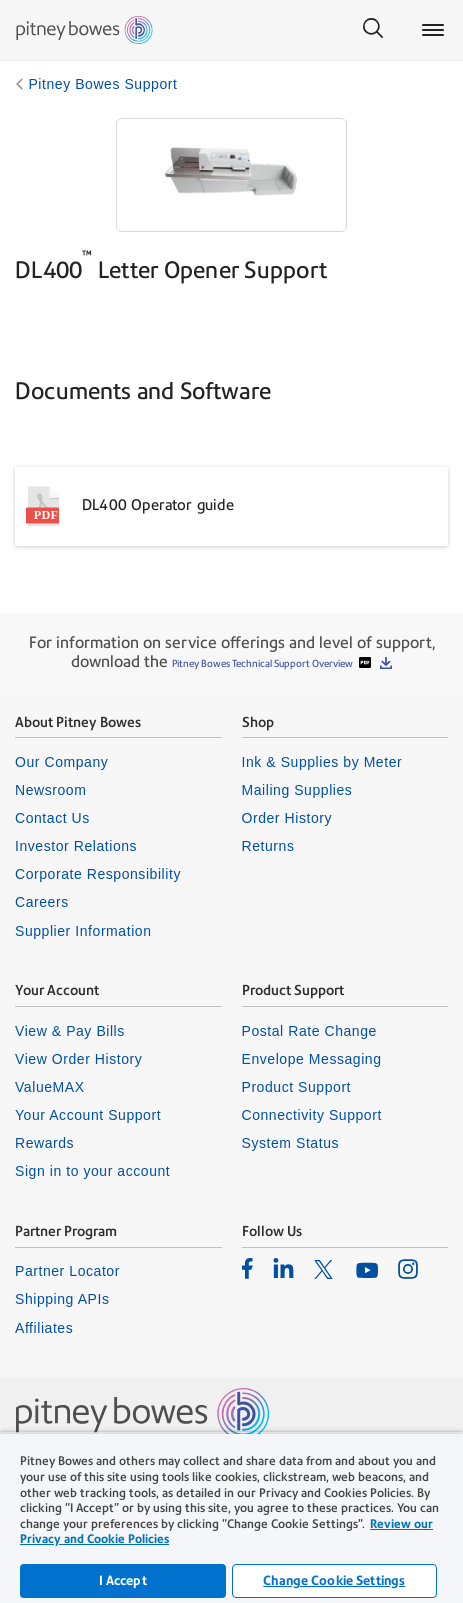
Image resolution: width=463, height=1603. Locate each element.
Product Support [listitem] (297, 1087)
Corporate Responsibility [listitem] (98, 874)
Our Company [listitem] (61, 762)
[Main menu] (433, 30)
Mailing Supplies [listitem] (297, 790)
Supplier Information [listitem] (83, 931)
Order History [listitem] (287, 818)
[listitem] (247, 1268)
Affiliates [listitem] (44, 1328)
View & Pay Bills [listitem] (70, 1031)
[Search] (373, 30)
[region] (231, 1517)
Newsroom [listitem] (50, 790)
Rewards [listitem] (44, 1143)
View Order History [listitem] (78, 1059)
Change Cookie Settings (334, 1580)
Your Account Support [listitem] (88, 1115)
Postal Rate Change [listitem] (309, 1031)
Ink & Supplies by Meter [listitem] (322, 762)
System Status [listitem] (291, 1143)
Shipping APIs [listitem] (62, 1299)
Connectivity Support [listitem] (312, 1115)
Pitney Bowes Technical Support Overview (263, 663)
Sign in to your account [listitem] (92, 1171)
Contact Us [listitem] (52, 818)
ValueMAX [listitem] (50, 1087)
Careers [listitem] (42, 902)
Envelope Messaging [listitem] (312, 1059)
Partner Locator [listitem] (67, 1271)
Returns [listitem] (268, 846)
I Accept (123, 1580)
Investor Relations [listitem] (76, 846)
